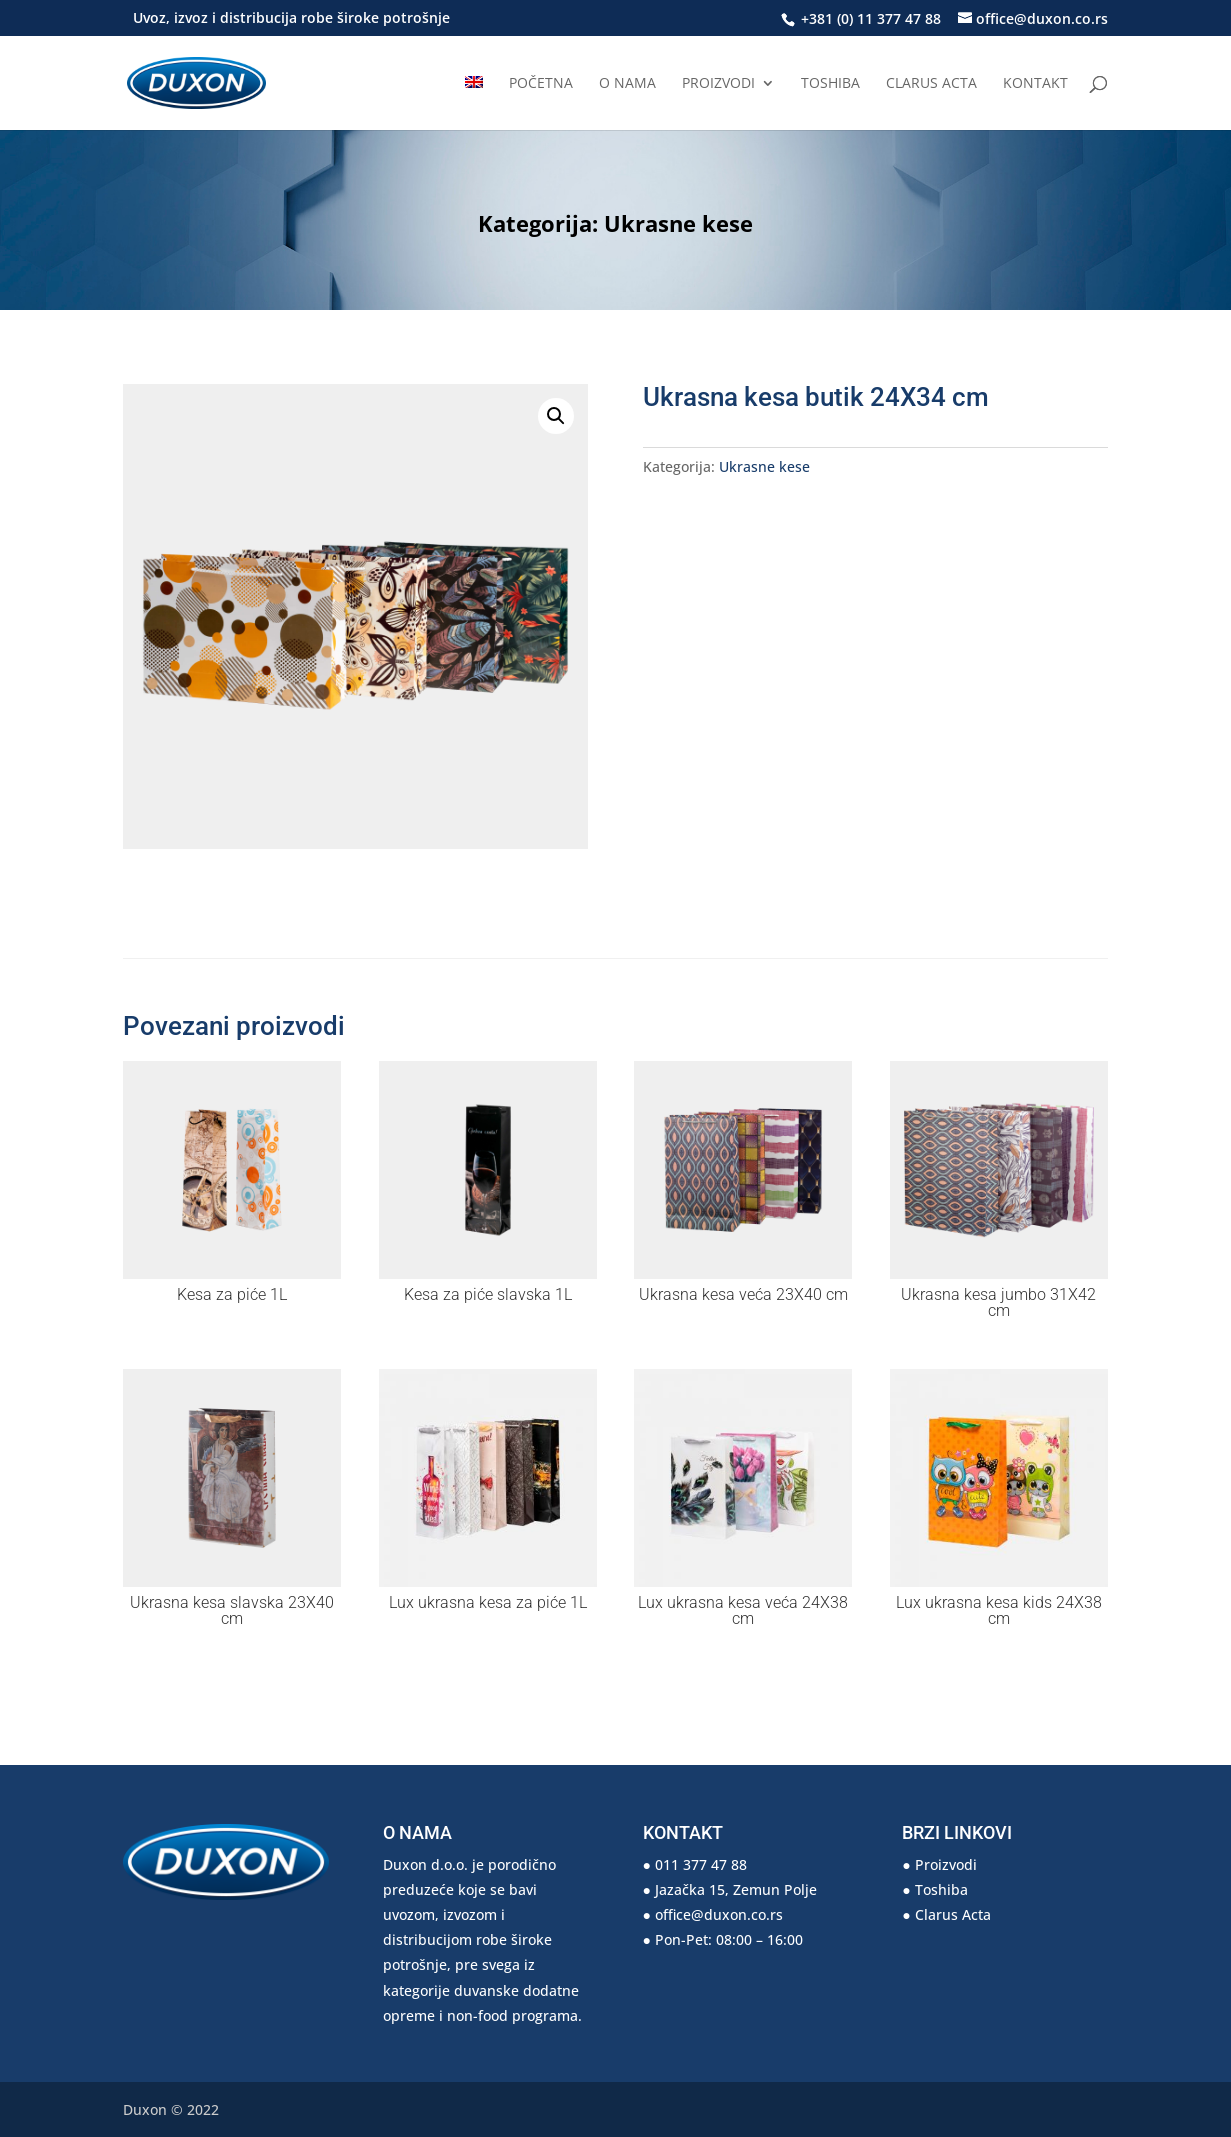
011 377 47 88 (701, 1864)
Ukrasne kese (678, 223)
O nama (627, 84)
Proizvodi (718, 84)
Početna (541, 84)
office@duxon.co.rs (719, 1914)
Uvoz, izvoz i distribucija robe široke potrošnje (291, 19)
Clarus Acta (931, 84)
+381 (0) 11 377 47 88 (869, 18)
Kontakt (1035, 84)
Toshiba (830, 84)
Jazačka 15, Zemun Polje (736, 1889)
